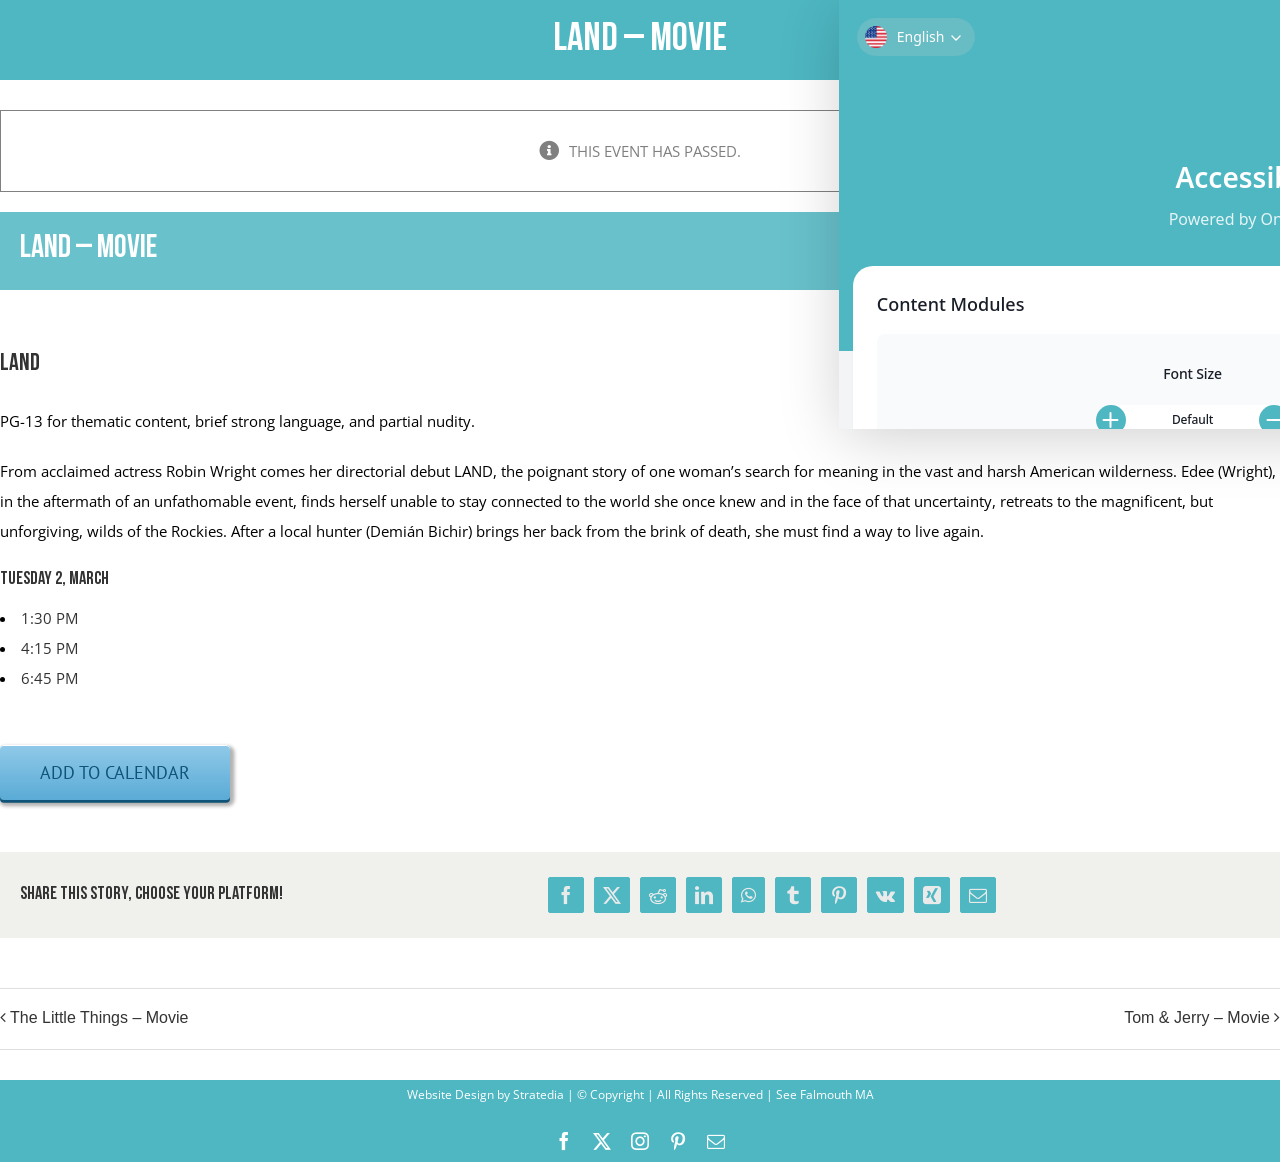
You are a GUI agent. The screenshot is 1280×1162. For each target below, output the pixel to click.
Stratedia (538, 1094)
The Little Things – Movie (99, 1018)
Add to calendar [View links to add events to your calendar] (115, 772)
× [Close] (1267, 122)
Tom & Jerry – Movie (1197, 1018)
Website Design (450, 1094)
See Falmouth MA (823, 1094)
